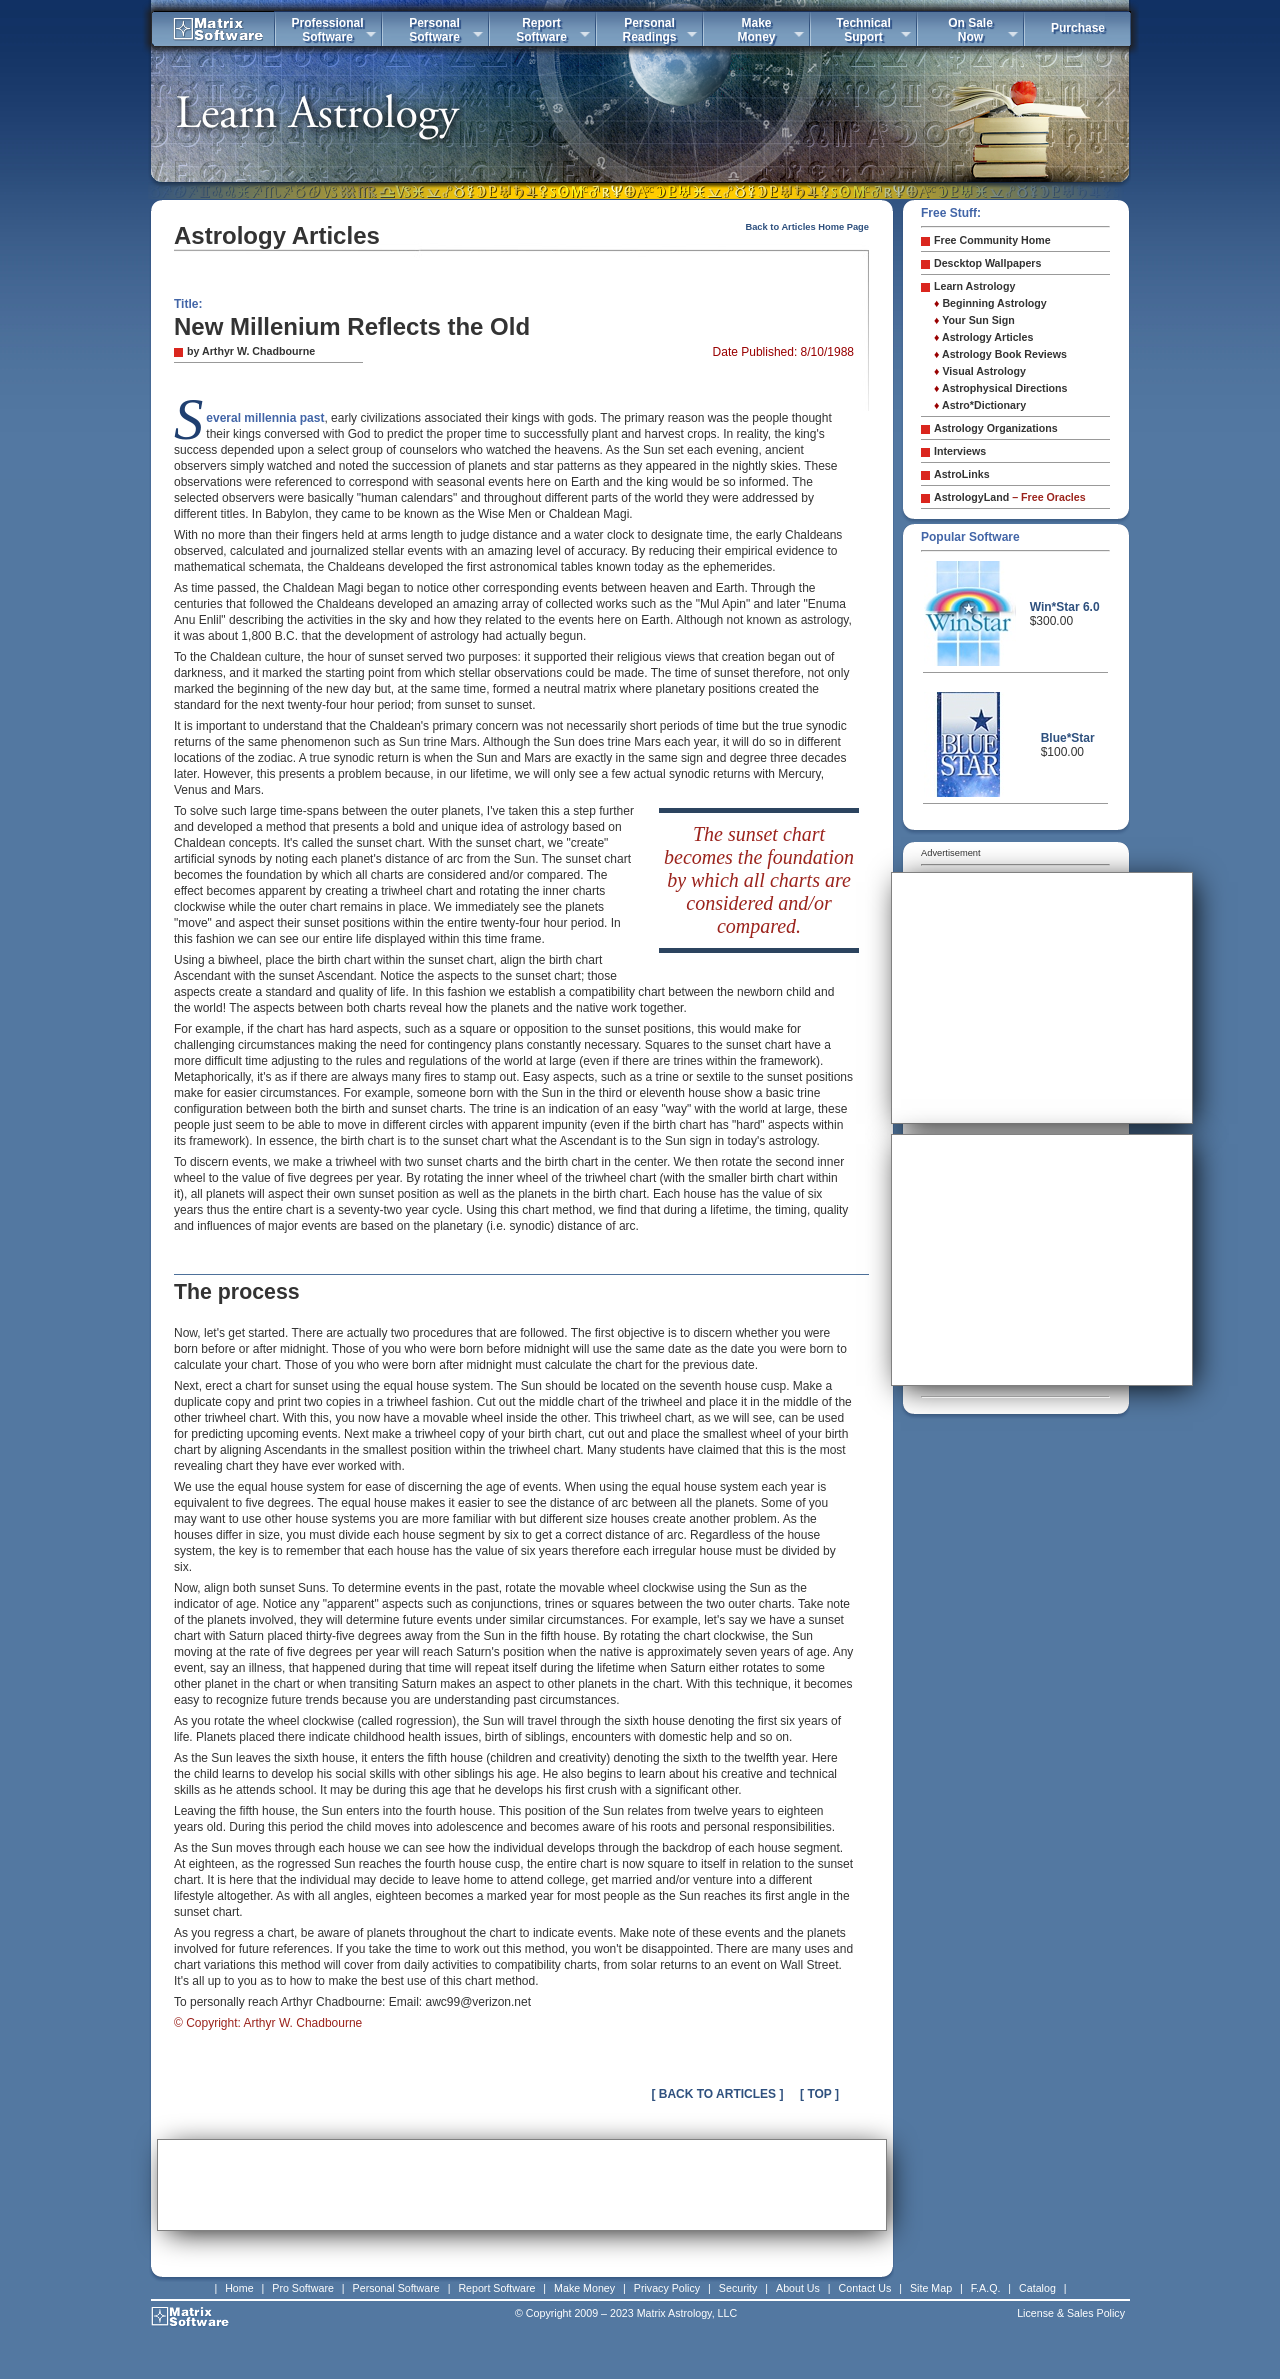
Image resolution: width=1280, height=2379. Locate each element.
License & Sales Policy (1071, 2313)
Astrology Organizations (996, 428)
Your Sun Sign (974, 320)
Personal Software (396, 2288)
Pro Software (303, 2288)
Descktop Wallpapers (987, 263)
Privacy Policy (667, 2288)
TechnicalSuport (863, 30)
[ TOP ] (819, 2094)
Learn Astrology (974, 286)
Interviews (960, 451)
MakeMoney (756, 30)
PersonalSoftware (434, 30)
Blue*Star (1068, 738)
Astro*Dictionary (980, 405)
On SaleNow (970, 30)
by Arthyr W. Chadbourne (251, 351)
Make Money (584, 2288)
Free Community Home (992, 240)
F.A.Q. (986, 2288)
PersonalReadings (649, 30)
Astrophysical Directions (1001, 388)
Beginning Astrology (990, 303)
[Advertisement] (522, 2185)
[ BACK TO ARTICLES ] (717, 2094)
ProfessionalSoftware (327, 30)
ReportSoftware (541, 30)
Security (738, 2288)
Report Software (496, 2288)
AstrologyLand (1010, 497)
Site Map (931, 2288)
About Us (798, 2288)
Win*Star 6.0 (1065, 607)
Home (239, 2288)
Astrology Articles (983, 337)
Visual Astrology (980, 371)
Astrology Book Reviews (1000, 354)
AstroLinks (962, 474)
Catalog (1037, 2288)
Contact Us (865, 2288)
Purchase (1078, 28)
